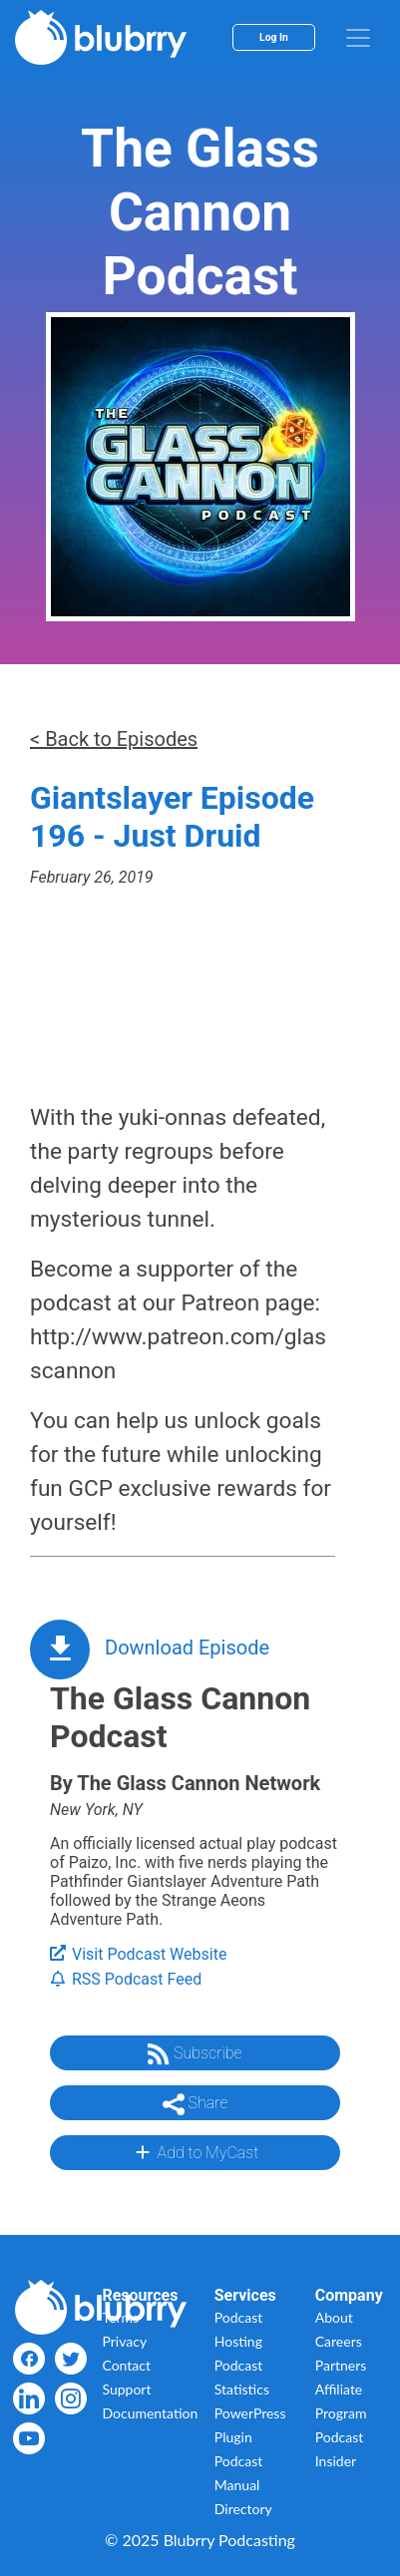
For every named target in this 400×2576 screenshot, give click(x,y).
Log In (273, 37)
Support (126, 2389)
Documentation (150, 2412)
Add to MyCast (195, 2152)
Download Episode (187, 1647)
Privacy (124, 2341)
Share (195, 2104)
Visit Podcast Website (138, 1954)
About (334, 2317)
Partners (341, 2365)
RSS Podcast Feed (125, 1979)
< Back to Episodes (114, 739)
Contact (126, 2365)
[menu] (358, 38)
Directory (243, 2508)
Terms (120, 2317)
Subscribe (194, 2054)
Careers (338, 2341)
